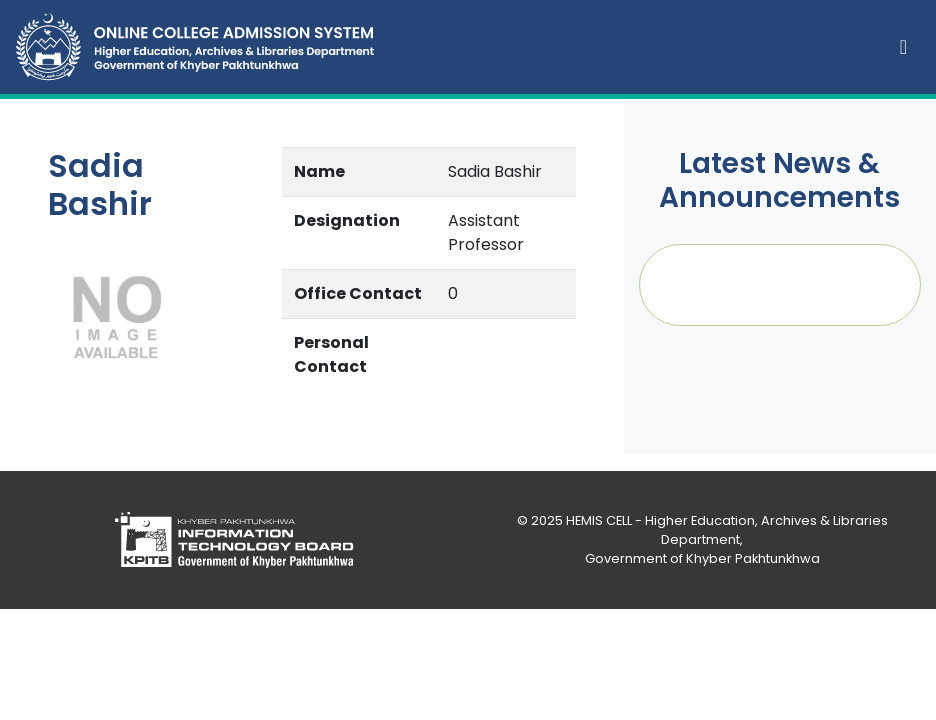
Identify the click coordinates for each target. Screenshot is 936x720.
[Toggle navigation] (903, 47)
